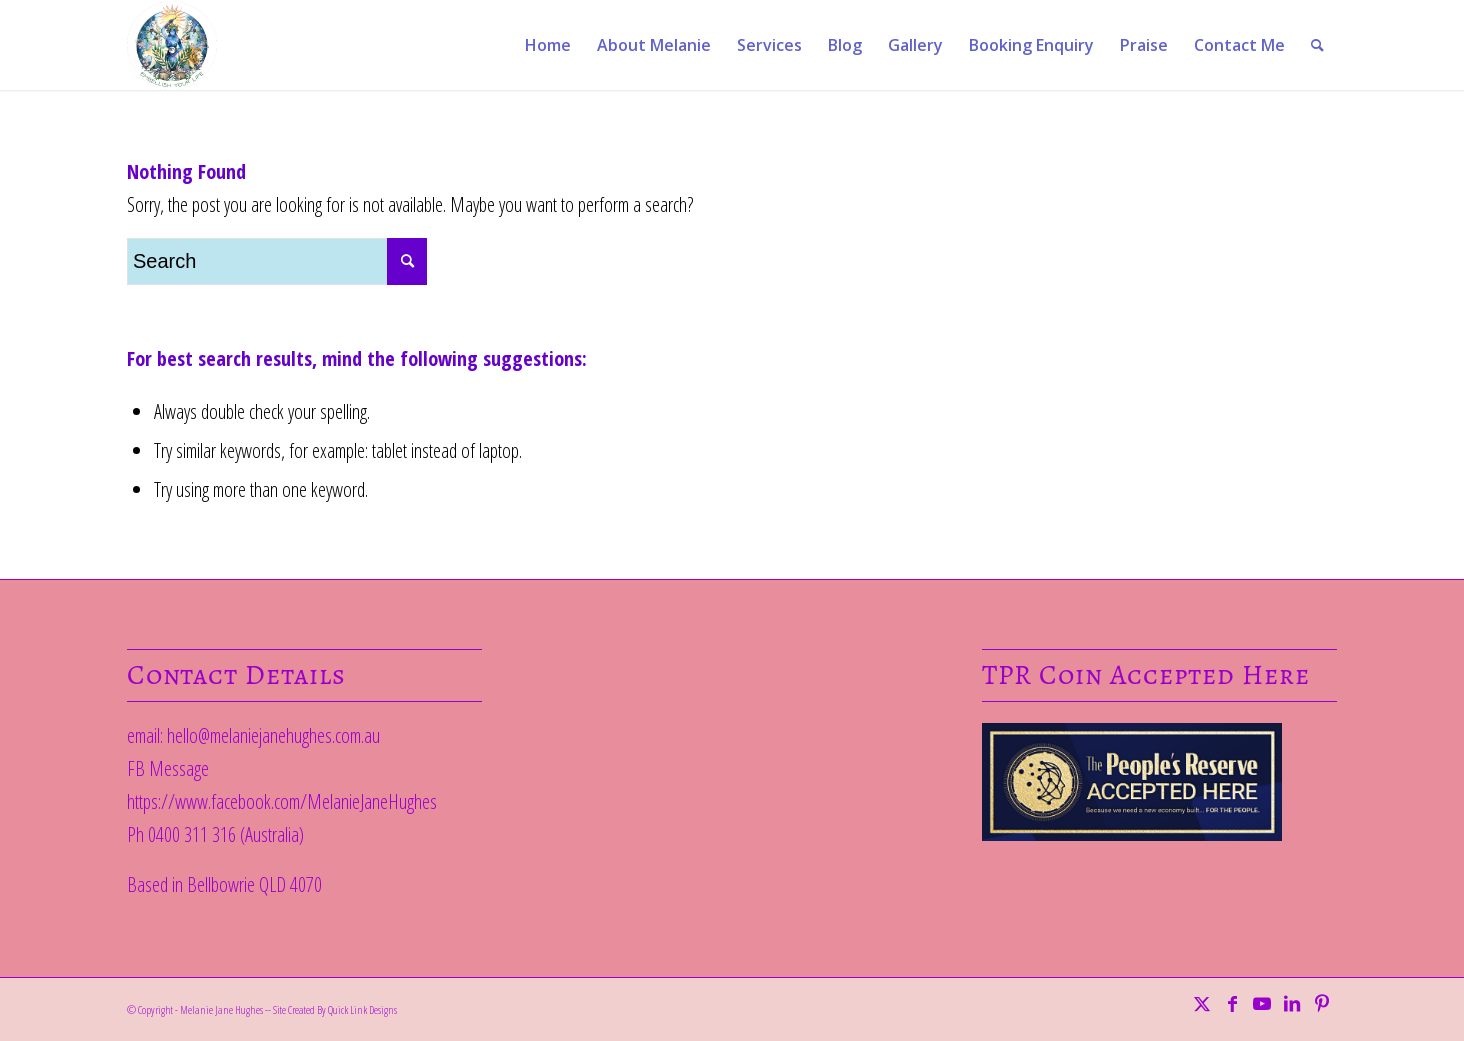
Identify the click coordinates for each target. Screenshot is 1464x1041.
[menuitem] (548, 45)
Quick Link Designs (362, 1009)
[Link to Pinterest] (1322, 1003)
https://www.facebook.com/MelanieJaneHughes (282, 801)
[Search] (1317, 45)
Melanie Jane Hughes (221, 1009)
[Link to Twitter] (1202, 1003)
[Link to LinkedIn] (1292, 1003)
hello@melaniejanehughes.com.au (273, 735)
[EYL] (172, 45)
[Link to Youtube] (1262, 1003)
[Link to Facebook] (1232, 1003)
